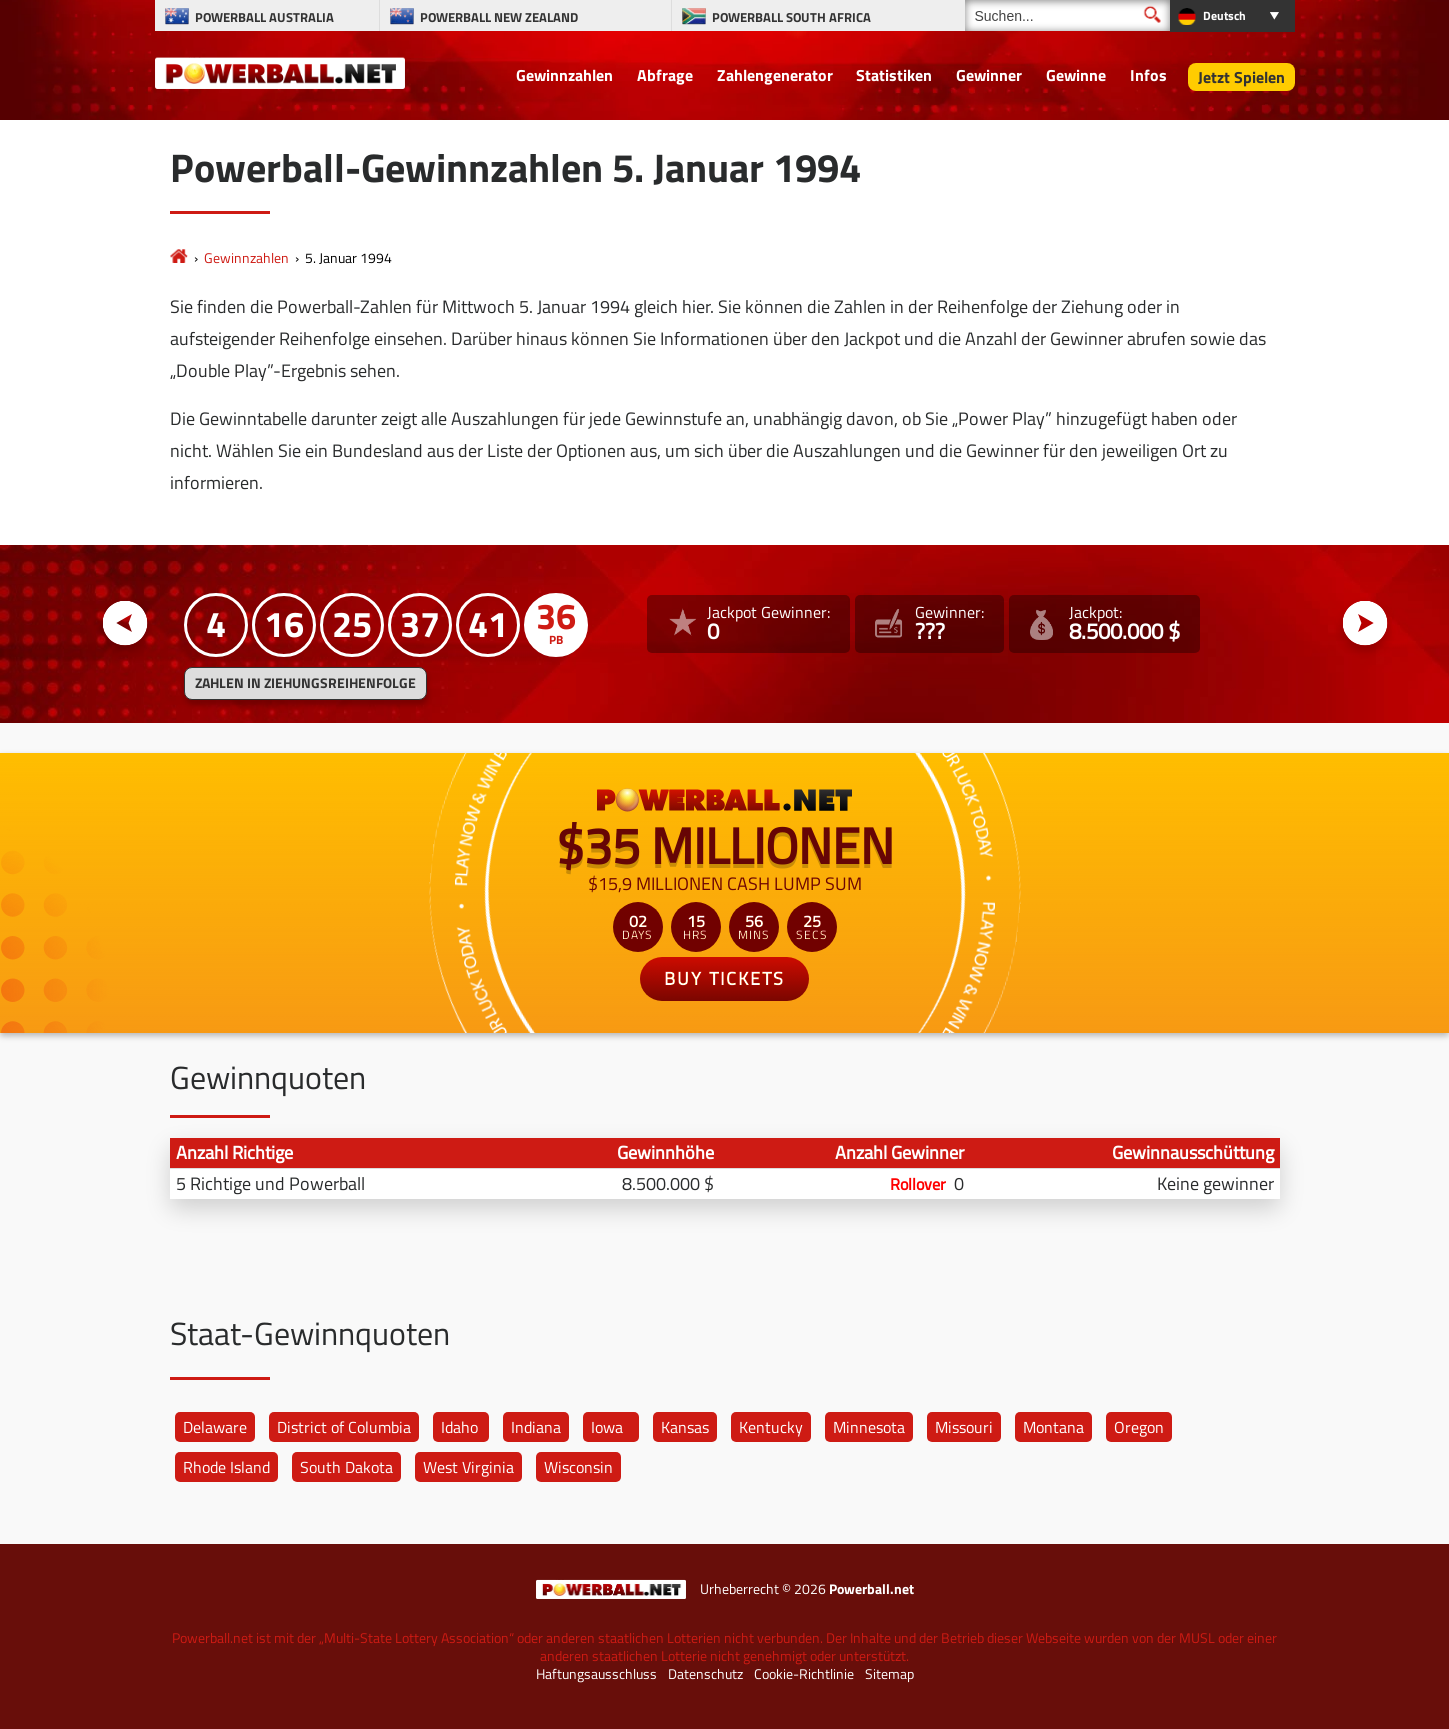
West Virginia (468, 1467)
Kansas (685, 1427)
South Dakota (346, 1467)
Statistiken (894, 75)
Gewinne (1076, 75)
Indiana (536, 1427)
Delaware (215, 1427)
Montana (1053, 1427)
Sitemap (889, 1674)
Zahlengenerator (775, 75)
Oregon (1139, 1427)
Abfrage (665, 75)
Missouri (964, 1427)
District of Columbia (344, 1427)
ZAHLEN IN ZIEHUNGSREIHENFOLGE (305, 683)
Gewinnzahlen (564, 75)
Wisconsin (578, 1467)
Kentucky (771, 1427)
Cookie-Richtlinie (804, 1674)
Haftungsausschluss (596, 1674)
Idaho (459, 1427)
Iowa (607, 1427)
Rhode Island (226, 1467)
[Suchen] (1067, 15)
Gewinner (989, 75)
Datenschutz (705, 1674)
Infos (1148, 75)
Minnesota (869, 1427)
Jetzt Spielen (1241, 77)
